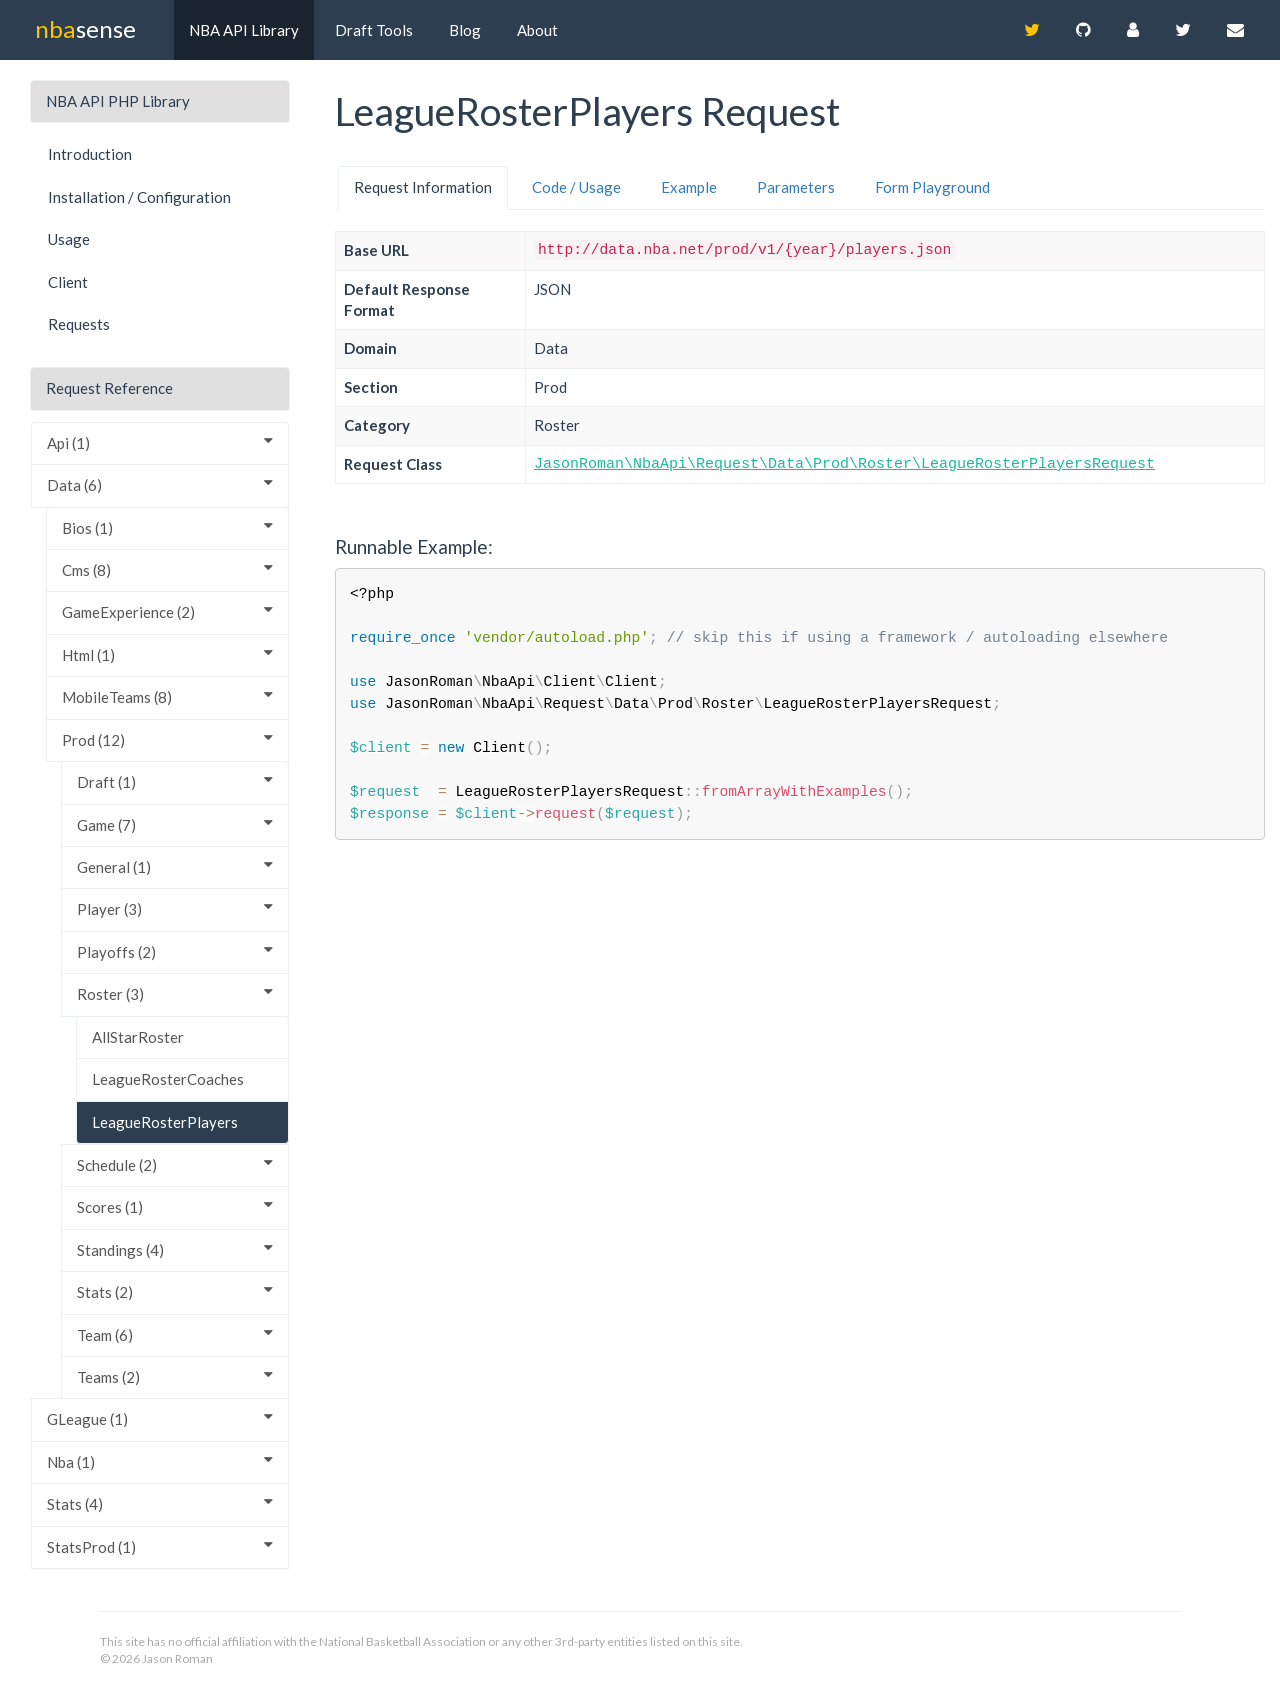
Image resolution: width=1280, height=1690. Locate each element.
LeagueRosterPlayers (165, 1122)
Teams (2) (175, 1376)
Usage (69, 239)
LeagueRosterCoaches (168, 1079)
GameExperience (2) (167, 611)
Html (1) (167, 654)
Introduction (90, 154)
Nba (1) (160, 1461)
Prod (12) (167, 739)
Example (689, 187)
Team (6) (175, 1334)
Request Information (423, 187)
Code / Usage (576, 187)
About (537, 30)
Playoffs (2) (175, 951)
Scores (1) (175, 1206)
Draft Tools (374, 30)
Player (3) (175, 908)
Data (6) (160, 484)
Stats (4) (160, 1503)
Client (68, 282)
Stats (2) (175, 1291)
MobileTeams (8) (167, 696)
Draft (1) (175, 781)
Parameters (796, 187)
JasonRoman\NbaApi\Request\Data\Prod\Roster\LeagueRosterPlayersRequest (844, 464)
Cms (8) (167, 569)
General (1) (175, 866)
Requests (79, 324)
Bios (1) (167, 527)
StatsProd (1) (160, 1546)
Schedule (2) (175, 1164)
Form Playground (932, 187)
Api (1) (160, 442)
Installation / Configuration (139, 197)
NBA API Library (244, 30)
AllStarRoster (138, 1037)
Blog (465, 30)
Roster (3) (175, 993)
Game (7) (175, 824)
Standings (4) (175, 1249)
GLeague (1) (160, 1418)
